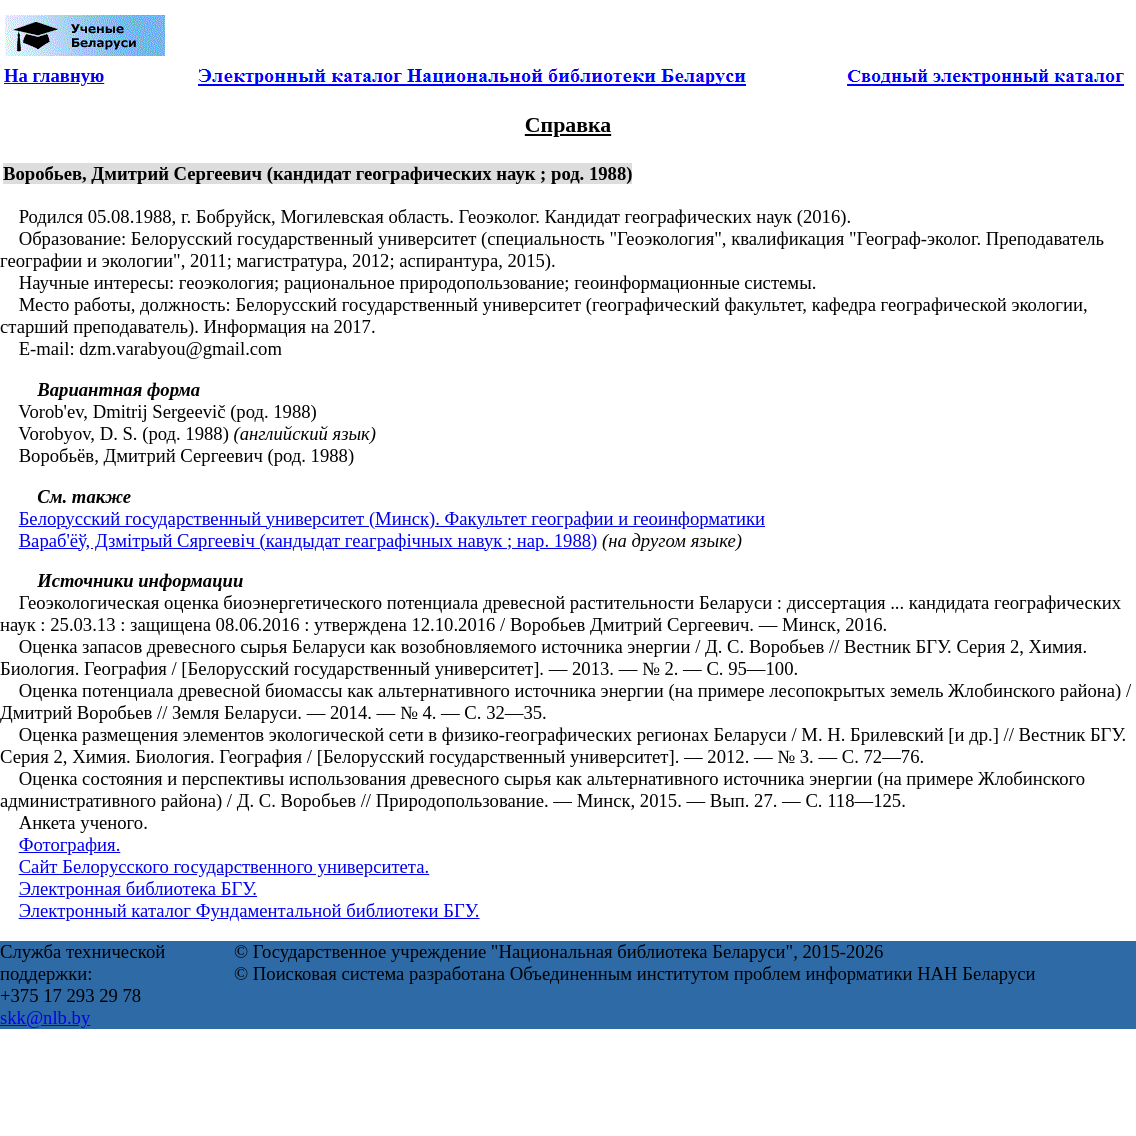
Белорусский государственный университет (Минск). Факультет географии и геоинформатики (392, 518)
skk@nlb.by (45, 1017)
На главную (54, 75)
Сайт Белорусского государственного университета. (224, 866)
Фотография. (70, 844)
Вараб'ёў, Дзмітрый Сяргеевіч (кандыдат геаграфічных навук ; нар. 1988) (308, 540)
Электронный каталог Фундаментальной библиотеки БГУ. (249, 910)
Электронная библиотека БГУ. (138, 888)
